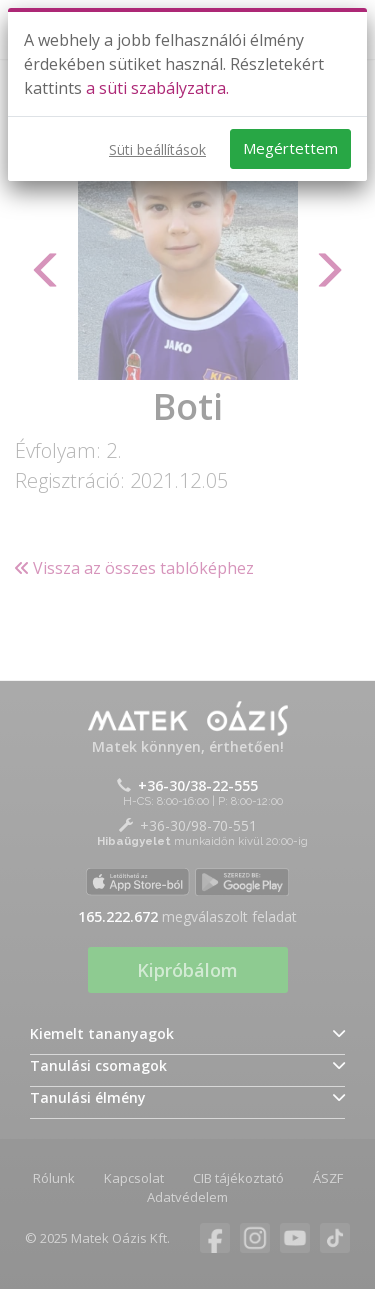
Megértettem (290, 148)
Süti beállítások (157, 149)
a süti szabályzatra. (157, 88)
